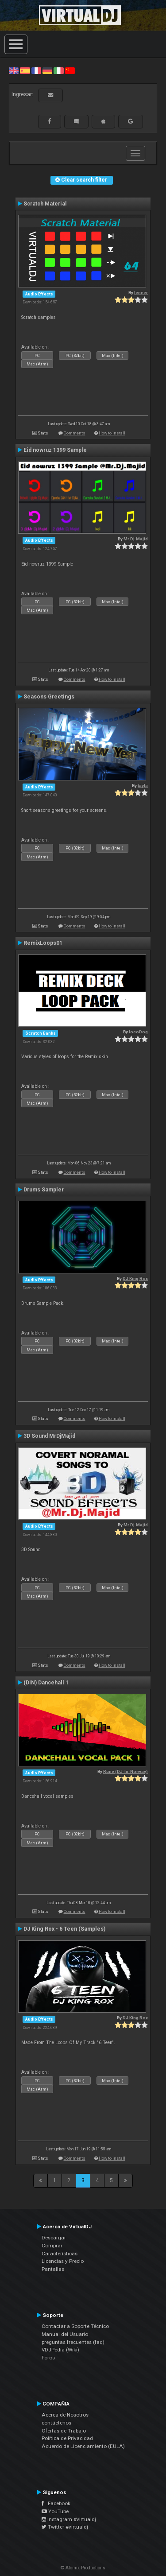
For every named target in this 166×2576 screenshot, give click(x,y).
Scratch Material (45, 204)
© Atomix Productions (83, 2568)
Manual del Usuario (65, 2334)
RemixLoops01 (42, 943)
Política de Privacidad (67, 2438)
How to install (112, 433)
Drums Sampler (43, 1190)
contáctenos (56, 2423)
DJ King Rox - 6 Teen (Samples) (64, 1929)
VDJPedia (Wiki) (60, 2350)
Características (59, 2253)
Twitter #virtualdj (65, 2527)
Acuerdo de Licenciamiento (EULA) (83, 2446)
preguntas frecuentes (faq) (73, 2342)
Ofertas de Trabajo (64, 2431)
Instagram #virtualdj (69, 2519)
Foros (48, 2358)
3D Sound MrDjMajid (49, 1436)
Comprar (52, 2245)
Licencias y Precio (63, 2261)
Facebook (56, 2503)
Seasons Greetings (48, 697)
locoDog (138, 1031)
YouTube (55, 2511)
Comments (74, 433)
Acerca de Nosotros (65, 2415)
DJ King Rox (135, 1278)
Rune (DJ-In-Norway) (125, 1771)
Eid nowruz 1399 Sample (55, 450)
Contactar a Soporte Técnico (75, 2326)
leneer (141, 292)
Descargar (54, 2238)
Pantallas (53, 2269)
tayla (143, 785)
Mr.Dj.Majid (136, 538)
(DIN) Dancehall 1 (46, 1683)
